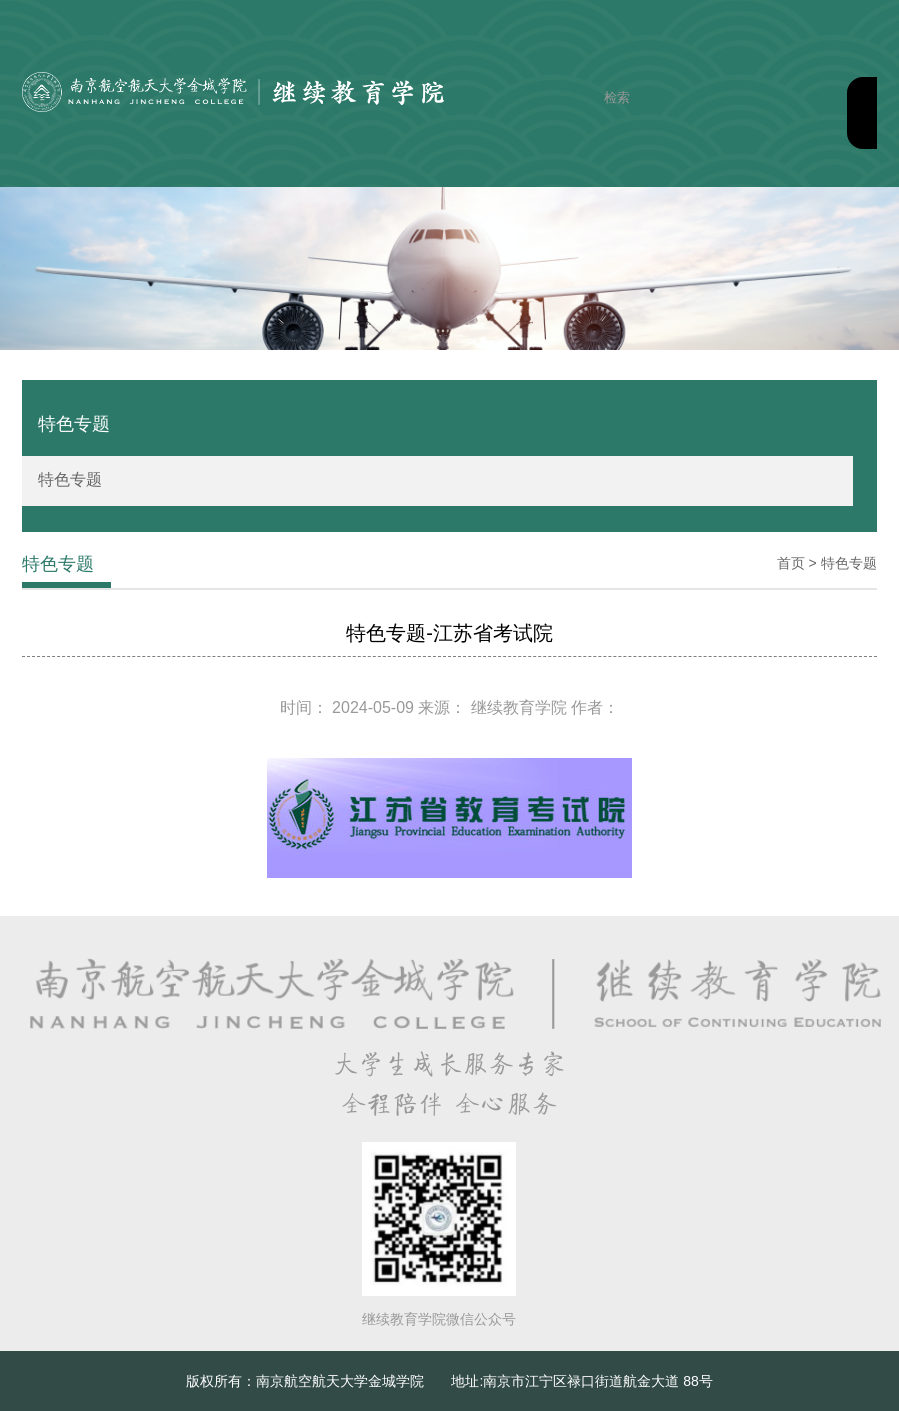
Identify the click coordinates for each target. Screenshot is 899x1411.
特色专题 (70, 479)
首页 (791, 563)
